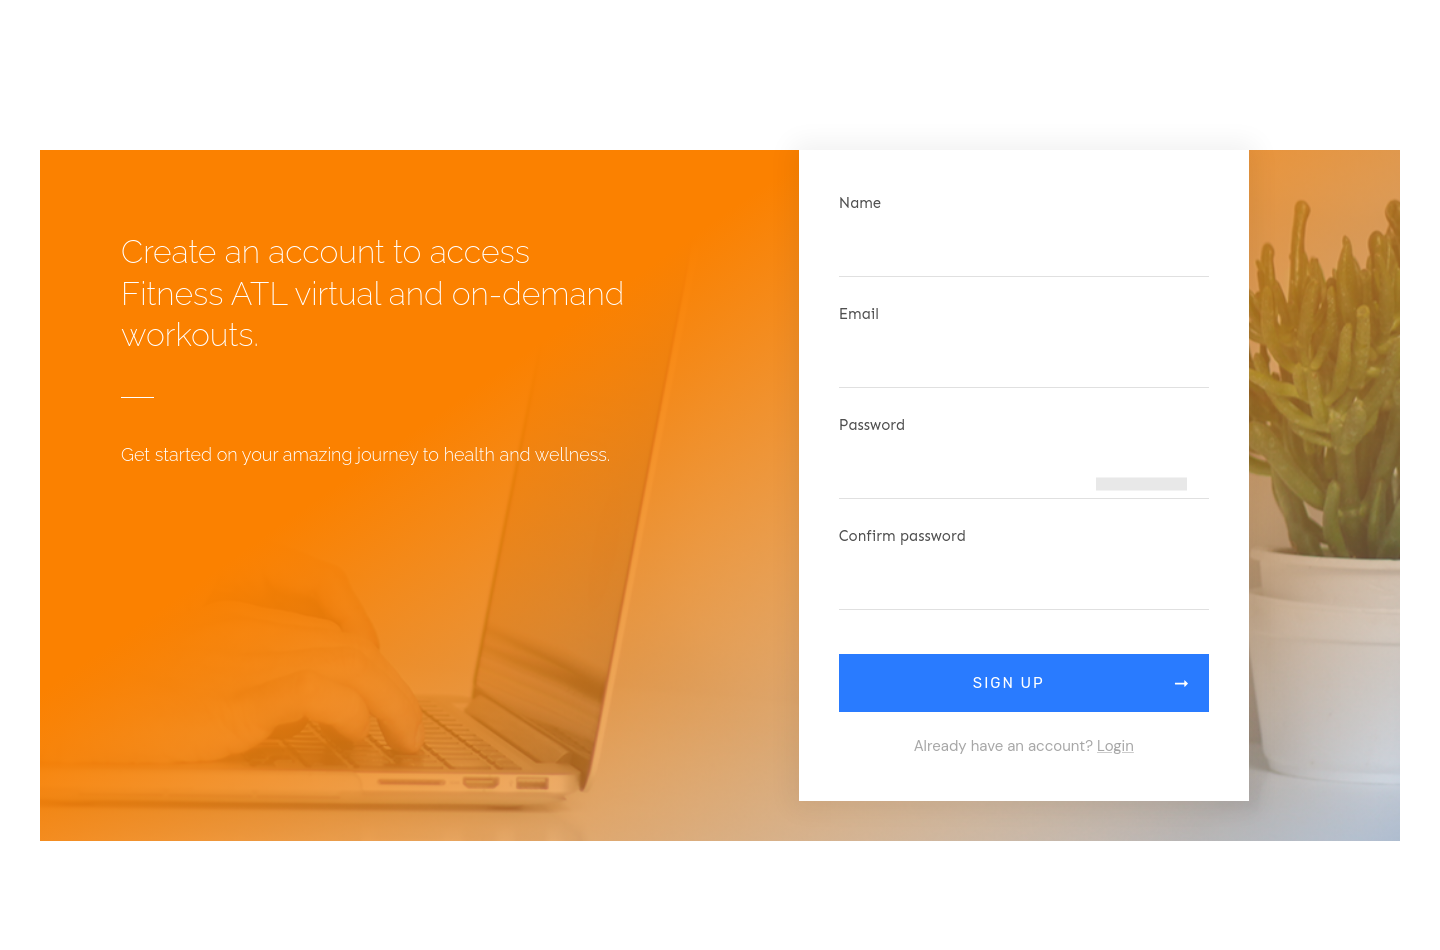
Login (1115, 746)
